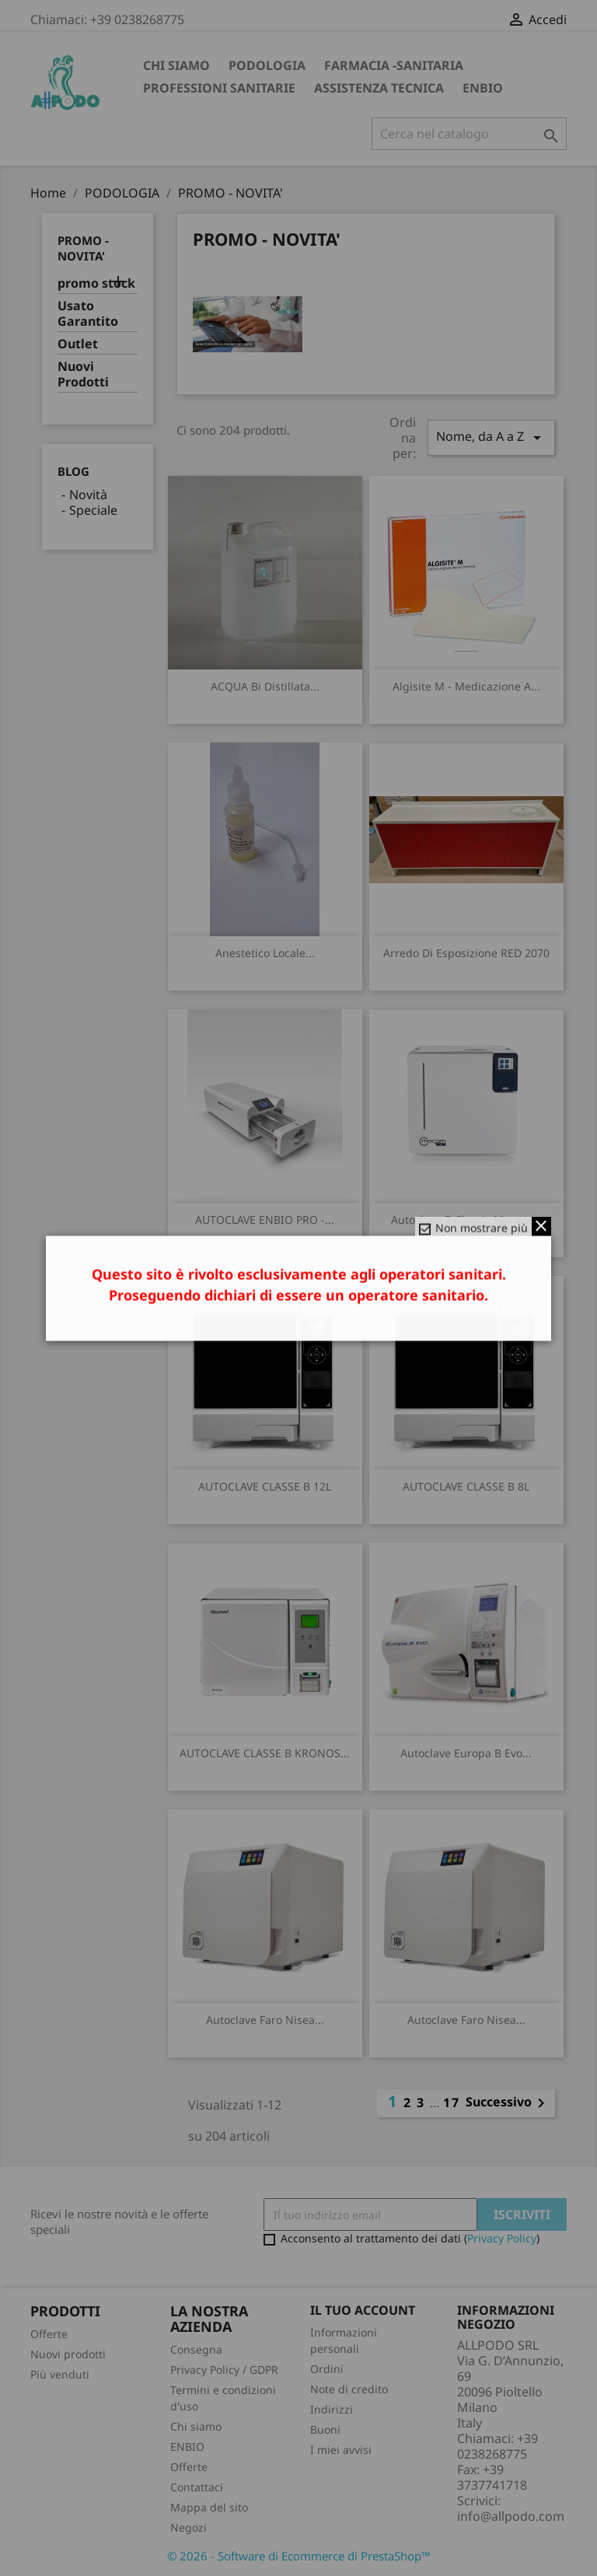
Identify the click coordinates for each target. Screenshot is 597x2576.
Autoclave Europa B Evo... (466, 1753)
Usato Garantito (88, 314)
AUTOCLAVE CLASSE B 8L (466, 1486)
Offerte (49, 2333)
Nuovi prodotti (68, 2354)
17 (451, 2102)
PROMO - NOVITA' (83, 248)
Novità (88, 494)
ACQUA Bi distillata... (265, 686)
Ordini (327, 2368)
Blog (73, 471)
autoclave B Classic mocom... (466, 1219)
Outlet (78, 344)
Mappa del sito (209, 2507)
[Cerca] (469, 133)
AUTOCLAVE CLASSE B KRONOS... (265, 1753)
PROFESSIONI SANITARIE (219, 87)
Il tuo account (362, 2310)
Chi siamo (176, 65)
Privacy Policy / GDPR (224, 2369)
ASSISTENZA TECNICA (379, 87)
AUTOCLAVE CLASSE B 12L (264, 1486)
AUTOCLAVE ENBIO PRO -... (264, 1219)
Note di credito (349, 2389)
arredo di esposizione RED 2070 (466, 952)
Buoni (325, 2429)
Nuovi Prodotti (83, 374)
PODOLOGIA (267, 65)
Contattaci (196, 2487)
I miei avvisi (341, 2449)
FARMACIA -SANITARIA (393, 65)
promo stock (96, 283)
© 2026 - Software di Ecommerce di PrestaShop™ (299, 2556)
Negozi (188, 2527)
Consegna (196, 2349)
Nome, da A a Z (491, 437)
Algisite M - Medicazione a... (466, 686)
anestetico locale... (265, 952)
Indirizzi (331, 2409)
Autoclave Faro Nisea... (265, 2019)
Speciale (93, 510)
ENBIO (483, 87)
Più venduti (59, 2374)
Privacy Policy (501, 2238)
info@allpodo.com (510, 2516)
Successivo (508, 2103)
